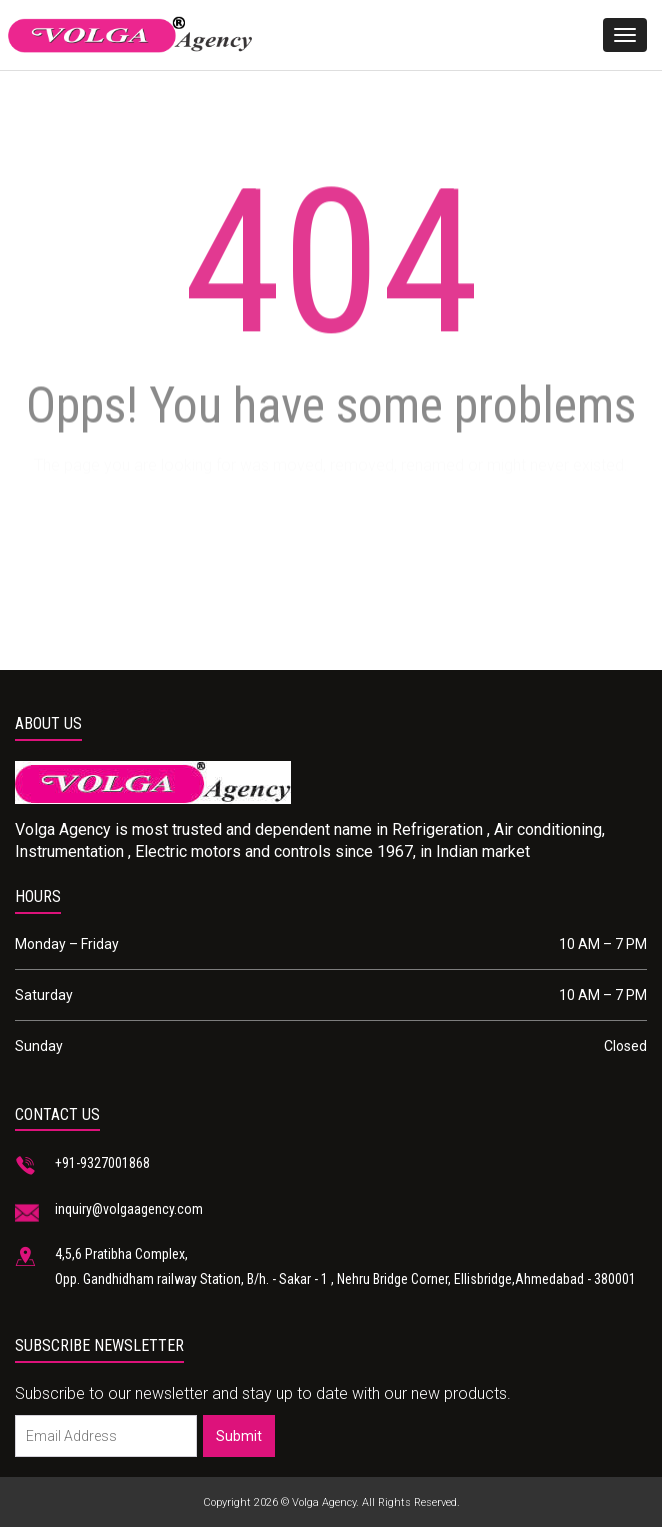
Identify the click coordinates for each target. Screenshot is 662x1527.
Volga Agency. (325, 1502)
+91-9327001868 (102, 1163)
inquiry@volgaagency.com (129, 1209)
